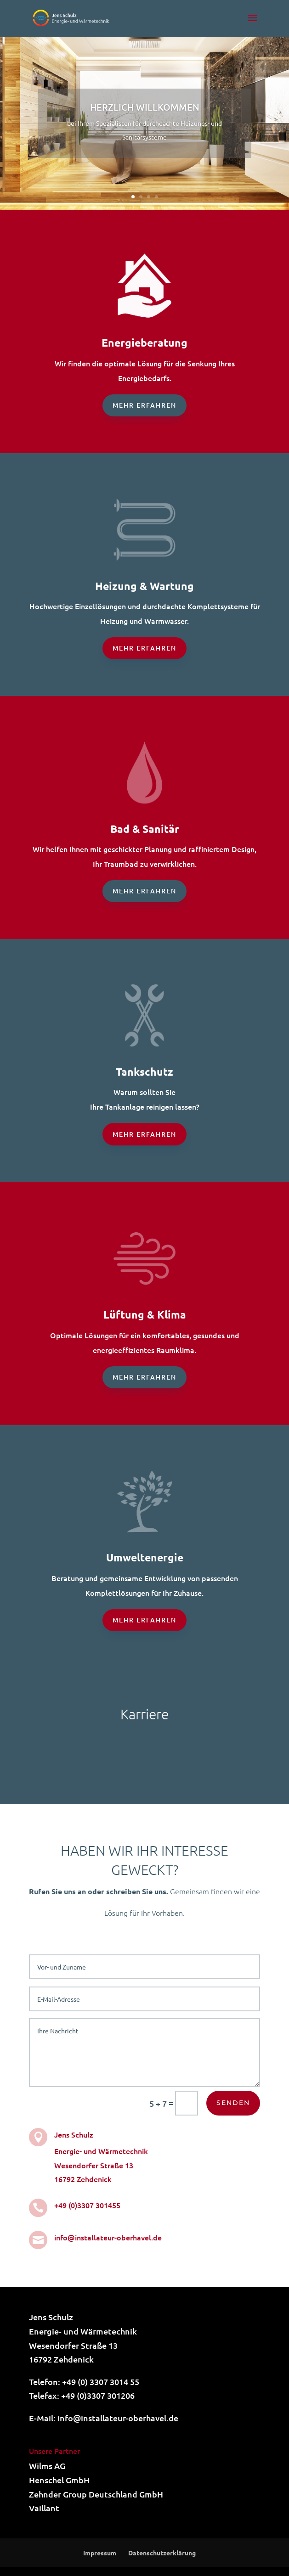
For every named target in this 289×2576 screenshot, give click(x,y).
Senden (233, 2103)
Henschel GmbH (59, 2480)
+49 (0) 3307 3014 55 (100, 2381)
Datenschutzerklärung (162, 2552)
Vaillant (44, 2508)
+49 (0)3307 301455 (87, 2205)
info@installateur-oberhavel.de (108, 2237)
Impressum (99, 2552)
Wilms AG (47, 2465)
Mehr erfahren (144, 405)
